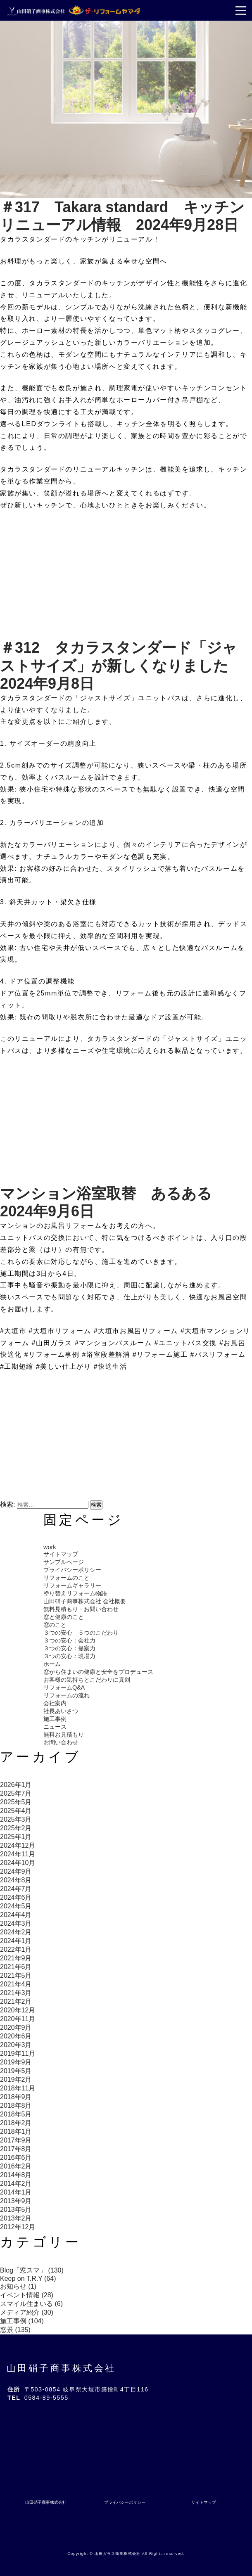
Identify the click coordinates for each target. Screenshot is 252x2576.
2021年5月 (16, 1975)
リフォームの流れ (66, 1695)
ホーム (52, 1664)
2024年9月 (16, 1871)
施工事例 (55, 1719)
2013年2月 (16, 2218)
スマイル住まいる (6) (31, 2303)
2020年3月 (16, 2044)
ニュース (55, 1726)
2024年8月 (16, 1880)
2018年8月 (16, 2105)
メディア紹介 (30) (26, 2312)
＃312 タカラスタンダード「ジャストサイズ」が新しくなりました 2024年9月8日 (121, 665)
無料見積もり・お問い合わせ (81, 1609)
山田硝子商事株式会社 (61, 2368)
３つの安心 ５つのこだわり (81, 1632)
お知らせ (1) (18, 2286)
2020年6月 (16, 2036)
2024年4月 (16, 1914)
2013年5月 (16, 2209)
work (49, 1547)
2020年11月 (17, 2018)
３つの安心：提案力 (69, 1648)
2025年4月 (16, 1810)
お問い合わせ (60, 1742)
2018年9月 (16, 2096)
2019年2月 (16, 2079)
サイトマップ (60, 1554)
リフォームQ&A (64, 1687)
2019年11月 (17, 2053)
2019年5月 (16, 2070)
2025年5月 (16, 1802)
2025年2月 (16, 1828)
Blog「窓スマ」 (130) (32, 2270)
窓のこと (55, 1624)
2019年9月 (16, 2062)
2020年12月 (17, 2010)
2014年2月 (16, 2183)
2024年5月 (16, 1906)
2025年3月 (16, 1819)
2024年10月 (17, 1862)
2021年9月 (16, 1958)
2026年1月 (16, 1784)
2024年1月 (16, 1940)
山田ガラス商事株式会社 (117, 2554)
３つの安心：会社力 (69, 1640)
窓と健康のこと (63, 1617)
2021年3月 (16, 1992)
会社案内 (55, 1703)
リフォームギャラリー (72, 1585)
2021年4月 (16, 1984)
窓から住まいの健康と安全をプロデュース (98, 1671)
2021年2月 (16, 2001)
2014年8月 (16, 2174)
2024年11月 (17, 1854)
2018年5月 (16, 2114)
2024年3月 (16, 1923)
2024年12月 (17, 1845)
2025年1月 (16, 1836)
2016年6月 (16, 2157)
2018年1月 (16, 2131)
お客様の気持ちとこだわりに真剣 (86, 1679)
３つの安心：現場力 (69, 1656)
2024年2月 (16, 1932)
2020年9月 (16, 2027)
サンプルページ (63, 1562)
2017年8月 (16, 2148)
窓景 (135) (15, 2329)
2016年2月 (16, 2166)
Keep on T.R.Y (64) (28, 2278)
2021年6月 (16, 1966)
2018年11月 (17, 2088)
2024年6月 (16, 1897)
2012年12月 (17, 2226)
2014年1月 (16, 2192)
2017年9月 (16, 2140)
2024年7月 (16, 1888)
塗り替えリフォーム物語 (75, 1593)
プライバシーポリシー (72, 1569)
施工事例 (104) (22, 2321)
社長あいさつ (60, 1711)
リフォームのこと (66, 1577)
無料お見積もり (63, 1734)
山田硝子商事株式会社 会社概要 (84, 1601)
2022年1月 (16, 1949)
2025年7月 (16, 1793)
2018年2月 (16, 2122)
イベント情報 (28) (26, 2295)
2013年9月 (16, 2200)
